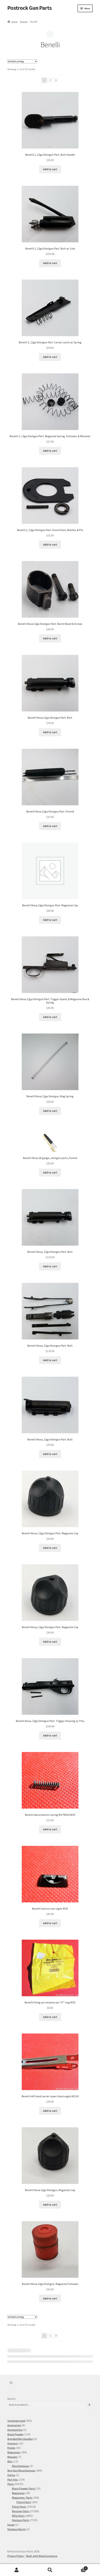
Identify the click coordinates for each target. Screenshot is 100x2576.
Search (11, 2398)
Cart (77, 2567)
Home (14, 21)
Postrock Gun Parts (29, 7)
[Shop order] (22, 61)
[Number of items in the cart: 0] (10, 2382)
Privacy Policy (15, 2556)
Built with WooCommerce (41, 2556)
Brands (24, 21)
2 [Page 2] (50, 80)
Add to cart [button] (50, 169)
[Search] (89, 2404)
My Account (16, 2570)
